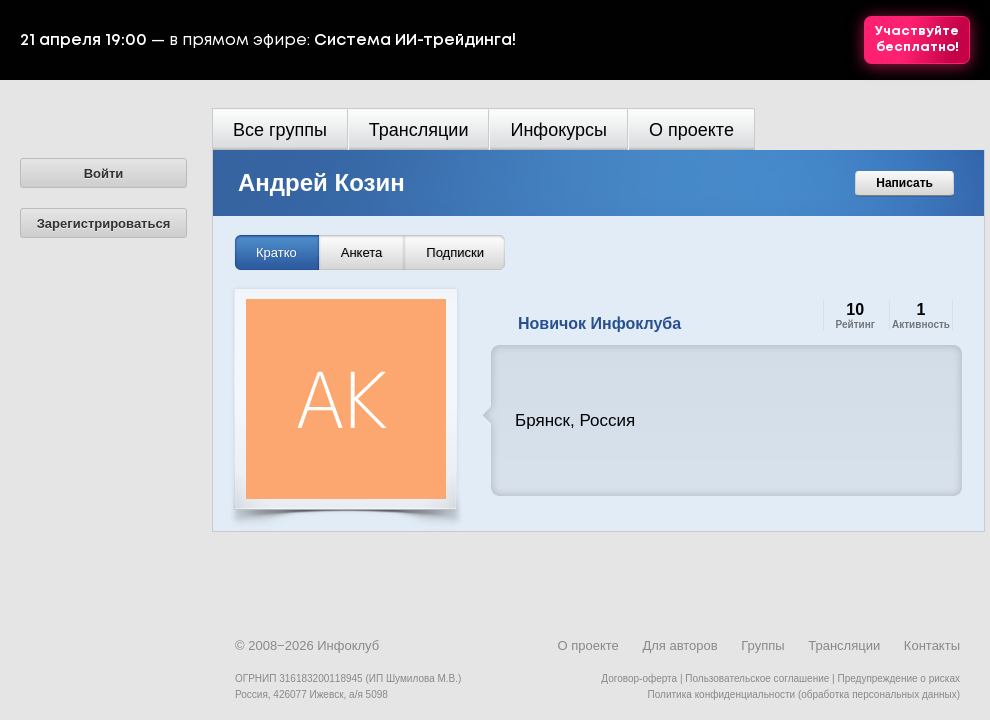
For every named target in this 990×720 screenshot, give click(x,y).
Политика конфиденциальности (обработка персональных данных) (804, 694)
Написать (904, 183)
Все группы (280, 130)
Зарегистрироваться (104, 223)
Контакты (932, 645)
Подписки (455, 252)
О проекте (691, 130)
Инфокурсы (558, 130)
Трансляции (419, 130)
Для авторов (679, 645)
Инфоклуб (348, 645)
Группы (762, 645)
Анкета (362, 252)
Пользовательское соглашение (757, 678)
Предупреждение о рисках (898, 678)
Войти (104, 173)
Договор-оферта (639, 678)
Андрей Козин (321, 182)
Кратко (276, 252)
